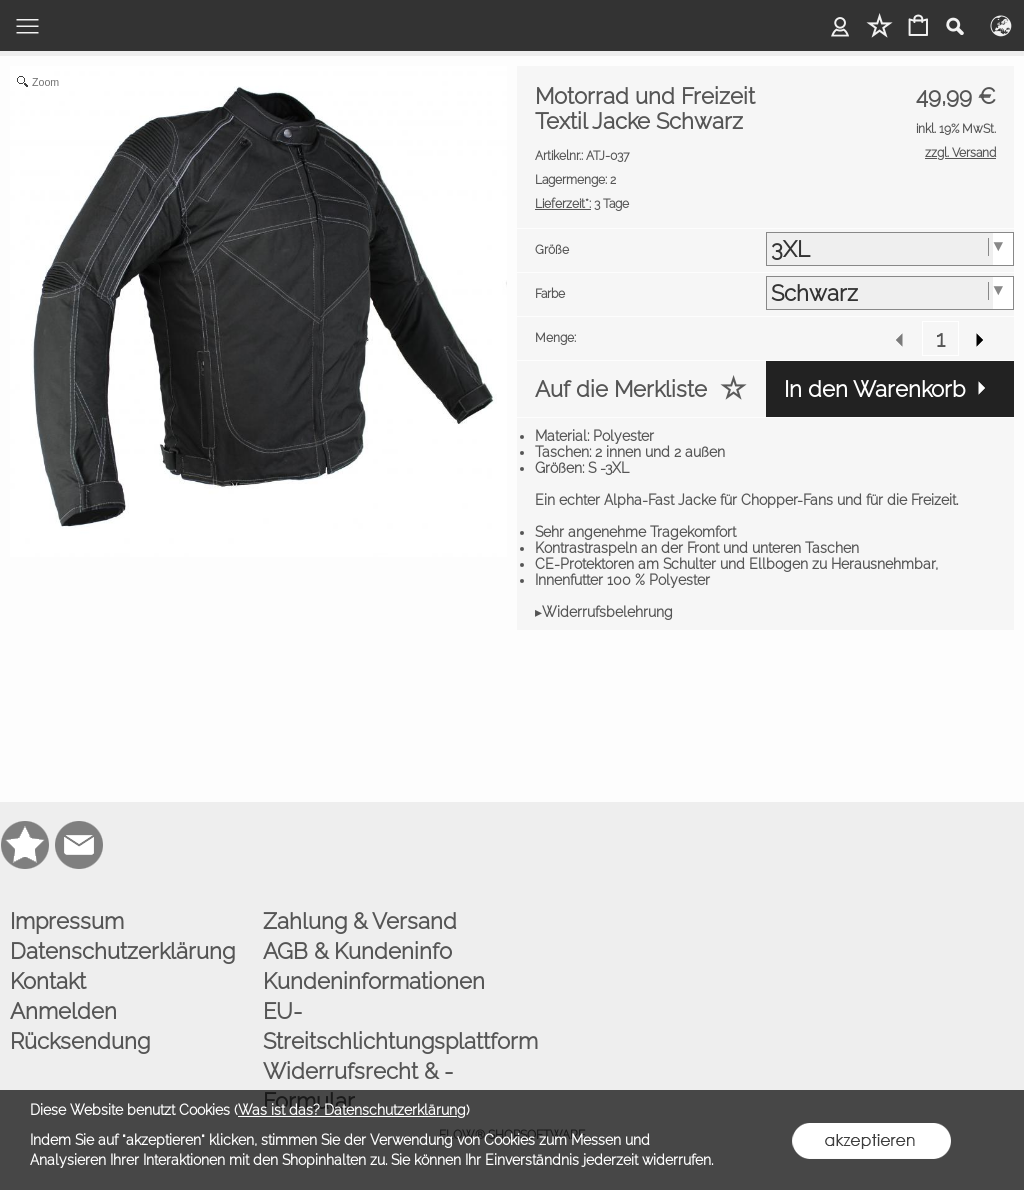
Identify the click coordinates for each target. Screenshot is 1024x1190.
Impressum (67, 921)
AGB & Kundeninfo (357, 951)
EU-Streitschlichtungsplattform (385, 1026)
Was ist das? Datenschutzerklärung (352, 1110)
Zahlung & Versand (360, 921)
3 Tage (582, 204)
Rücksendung (80, 1041)
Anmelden (63, 1011)
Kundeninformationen (374, 981)
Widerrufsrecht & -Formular (358, 1086)
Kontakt (48, 981)
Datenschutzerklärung (122, 951)
